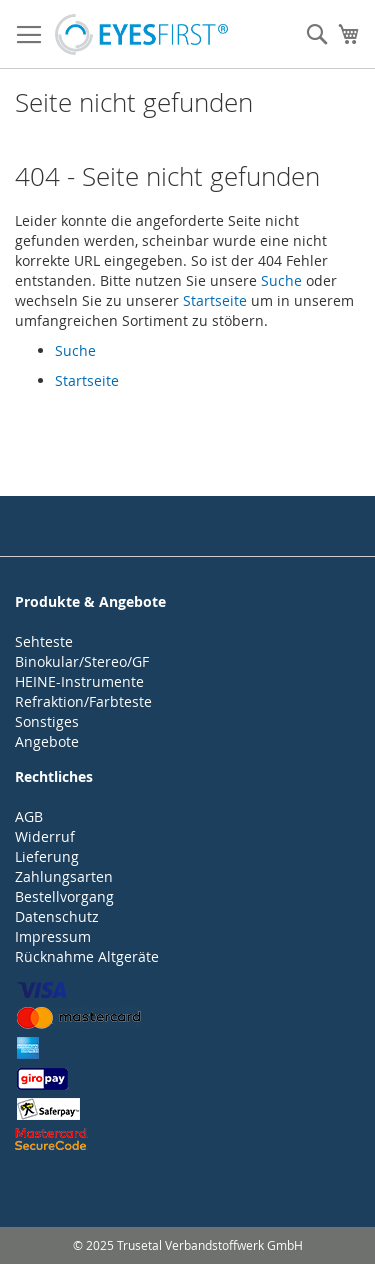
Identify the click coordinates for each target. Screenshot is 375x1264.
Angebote (47, 741)
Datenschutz (57, 916)
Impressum (53, 936)
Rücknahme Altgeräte (87, 956)
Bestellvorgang (64, 896)
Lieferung (47, 856)
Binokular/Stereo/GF (82, 661)
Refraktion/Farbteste (83, 701)
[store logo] (141, 34)
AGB (29, 816)
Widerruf (45, 836)
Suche (281, 280)
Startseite (215, 300)
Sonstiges (47, 721)
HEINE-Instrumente (79, 681)
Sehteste (44, 641)
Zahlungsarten (64, 876)
